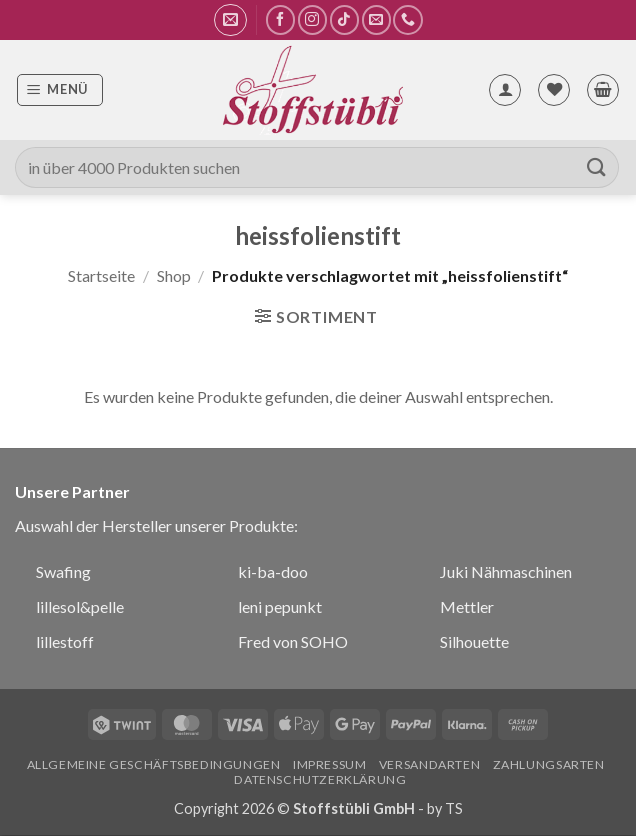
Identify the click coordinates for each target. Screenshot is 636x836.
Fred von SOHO (293, 641)
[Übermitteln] (597, 167)
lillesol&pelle (80, 606)
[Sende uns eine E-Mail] (376, 19)
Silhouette (474, 641)
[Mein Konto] (505, 90)
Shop (174, 275)
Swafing (63, 571)
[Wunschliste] (554, 90)
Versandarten (429, 764)
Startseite (101, 275)
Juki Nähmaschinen (506, 571)
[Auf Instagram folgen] (312, 19)
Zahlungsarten (549, 764)
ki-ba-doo (273, 571)
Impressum (330, 764)
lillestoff (65, 641)
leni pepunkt (280, 606)
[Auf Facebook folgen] (280, 19)
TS (454, 808)
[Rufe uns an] (407, 19)
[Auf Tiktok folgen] (344, 19)
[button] (230, 20)
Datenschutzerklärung (320, 779)
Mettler (467, 606)
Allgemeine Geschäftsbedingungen (154, 764)
